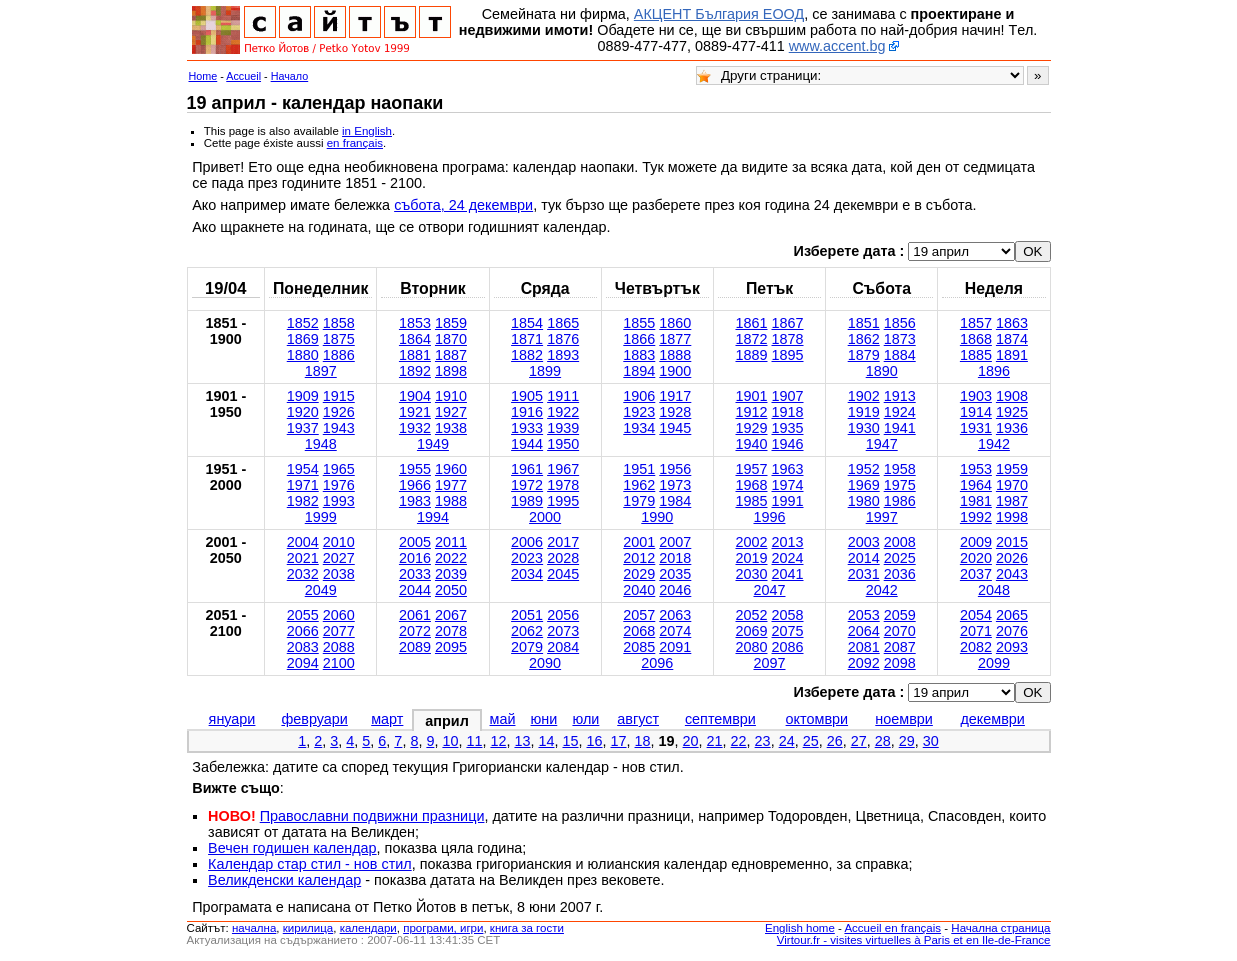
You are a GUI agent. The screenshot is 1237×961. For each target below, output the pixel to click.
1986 (900, 501)
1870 (451, 339)
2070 (900, 631)
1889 (751, 355)
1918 (788, 412)
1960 (451, 469)
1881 (415, 355)
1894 (639, 371)
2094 (303, 663)
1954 (303, 469)
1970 (1012, 485)
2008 (900, 542)
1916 (527, 412)
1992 (976, 517)
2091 (675, 647)
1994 (433, 517)
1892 (415, 371)
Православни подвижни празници (372, 816)
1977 (451, 485)
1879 (864, 355)
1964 (976, 485)
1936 (1012, 428)
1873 (900, 339)
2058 (788, 615)
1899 (545, 371)
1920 (303, 412)
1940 (751, 444)
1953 (976, 469)
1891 (1012, 355)
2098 (900, 663)
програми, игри (443, 928)
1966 (415, 485)
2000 (545, 517)
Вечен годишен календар (292, 848)
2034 (527, 574)
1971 (303, 485)
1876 (563, 339)
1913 (900, 396)
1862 (864, 339)
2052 (751, 615)
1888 (675, 355)
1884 (900, 355)
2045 (563, 574)
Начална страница (1000, 928)
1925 (1012, 412)
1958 (900, 469)
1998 (1012, 517)
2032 (303, 574)
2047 (769, 590)
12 (498, 741)
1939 (563, 428)
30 (931, 741)
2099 (994, 663)
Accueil (243, 76)
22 (739, 741)
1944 (527, 444)
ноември (904, 719)
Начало (290, 76)
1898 (451, 371)
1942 (994, 444)
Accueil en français (892, 928)
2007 (675, 542)
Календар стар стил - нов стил (310, 864)
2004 (303, 542)
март (387, 719)
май (503, 719)
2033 (415, 574)
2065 (1012, 615)
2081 (864, 647)
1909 (303, 396)
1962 (639, 485)
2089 (415, 647)
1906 (639, 396)
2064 (864, 631)
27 (859, 741)
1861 (751, 323)
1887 (451, 355)
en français (355, 143)
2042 (882, 590)
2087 (900, 647)
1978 (563, 485)
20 (691, 741)
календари (368, 928)
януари (232, 719)
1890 (882, 371)
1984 (675, 501)
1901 (751, 396)
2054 (976, 615)
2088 (339, 647)
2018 (675, 558)
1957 (751, 469)
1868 (976, 339)
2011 (451, 542)
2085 (639, 647)
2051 (527, 615)
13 (522, 741)
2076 (1012, 631)
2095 (451, 647)
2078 (451, 631)
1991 (788, 501)
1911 (563, 396)
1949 (433, 444)
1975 (900, 485)
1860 (675, 323)
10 (450, 741)
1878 (788, 339)
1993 (339, 501)
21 (715, 741)
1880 (303, 355)
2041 (788, 574)
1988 (451, 501)
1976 (339, 485)
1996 (769, 517)
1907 (788, 396)
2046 (675, 590)
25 (811, 741)
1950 (563, 444)
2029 (639, 574)
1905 (527, 396)
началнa (254, 928)
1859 (451, 323)
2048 (994, 590)
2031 (864, 574)
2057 (639, 615)
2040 (639, 590)
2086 (788, 647)
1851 (864, 323)
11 (474, 741)
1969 (864, 485)
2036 (900, 574)
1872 (751, 339)
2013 (788, 542)
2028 (563, 558)
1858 (339, 323)
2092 (864, 663)
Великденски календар (284, 880)
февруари (314, 719)
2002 (751, 542)
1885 (976, 355)
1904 (415, 396)
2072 (415, 631)
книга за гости (527, 928)
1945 (675, 428)
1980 (864, 501)
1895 (788, 355)
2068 (639, 631)
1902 (864, 396)
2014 (864, 558)
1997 (882, 517)
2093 (1012, 647)
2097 (769, 663)
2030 (751, 574)
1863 (1012, 323)
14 (546, 741)
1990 (657, 517)
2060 (339, 615)
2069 (751, 631)
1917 (675, 396)
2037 (976, 574)
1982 (303, 501)
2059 (900, 615)
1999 (321, 517)
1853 (415, 323)
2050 (451, 590)
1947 (882, 444)
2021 (303, 558)
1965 (339, 469)
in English (367, 131)
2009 (976, 542)
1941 (900, 428)
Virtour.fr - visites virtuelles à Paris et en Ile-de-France (914, 940)
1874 (1012, 339)
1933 (527, 428)
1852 (303, 323)
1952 (864, 469)
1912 (751, 412)
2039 (451, 574)
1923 (639, 412)
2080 (751, 647)
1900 (675, 371)
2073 (563, 631)
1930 (864, 428)
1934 (639, 428)
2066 (303, 631)
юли (585, 719)
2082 (976, 647)
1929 (751, 428)
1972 (527, 485)
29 (907, 741)
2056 (563, 615)
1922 (563, 412)
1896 (994, 371)
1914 (976, 412)
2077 (339, 631)
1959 (1012, 469)
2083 (303, 647)
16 (595, 741)
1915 (339, 396)
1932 (415, 428)
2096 (657, 663)
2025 (900, 558)
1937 (303, 428)
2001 (639, 542)
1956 (675, 469)
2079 (527, 647)
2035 (675, 574)
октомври (817, 719)
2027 (339, 558)
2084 (563, 647)
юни (544, 719)
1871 (527, 339)
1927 (451, 412)
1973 (675, 485)
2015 (1012, 542)
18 (643, 741)
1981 (976, 501)
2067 (451, 615)
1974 (788, 485)
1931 (976, 428)
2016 (415, 558)
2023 (527, 558)
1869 (303, 339)
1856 (900, 323)
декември (992, 719)
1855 (639, 323)
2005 (415, 542)
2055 (303, 615)
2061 (415, 615)
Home (203, 76)
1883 (639, 355)
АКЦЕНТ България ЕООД (719, 14)
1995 (563, 501)
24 (787, 741)
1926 (339, 412)
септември (720, 719)
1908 (1012, 396)
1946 (788, 444)
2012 (639, 558)
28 (883, 741)
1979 (639, 501)
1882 (527, 355)
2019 (751, 558)
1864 (415, 339)
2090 (545, 663)
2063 (675, 615)
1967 (563, 469)
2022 (451, 558)
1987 (1012, 501)
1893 (563, 355)
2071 (976, 631)
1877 (675, 339)
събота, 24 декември (463, 205)
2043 (1012, 574)
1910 (451, 396)
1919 (864, 412)
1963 (788, 469)
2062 (527, 631)
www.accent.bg (837, 46)
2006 (527, 542)
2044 (415, 590)
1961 (527, 469)
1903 (976, 396)
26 (835, 741)
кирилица (308, 928)
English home (800, 928)
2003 (864, 542)
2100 (339, 663)
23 (763, 741)
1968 (751, 485)
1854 (527, 323)
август (638, 719)
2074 (675, 631)
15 (570, 741)
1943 (339, 428)
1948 (321, 444)
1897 (321, 371)
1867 (788, 323)
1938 (451, 428)
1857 (976, 323)
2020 (976, 558)
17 (619, 741)
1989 (527, 501)
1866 (639, 339)
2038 (339, 574)
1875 (339, 339)
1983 (415, 501)
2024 (788, 558)
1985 (751, 501)
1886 (339, 355)
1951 (639, 469)
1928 (675, 412)
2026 (1012, 558)
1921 (415, 412)
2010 (339, 542)
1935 (788, 428)
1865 (563, 323)
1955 (415, 469)
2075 (788, 631)
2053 (864, 615)
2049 (321, 590)
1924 (900, 412)
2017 (563, 542)
